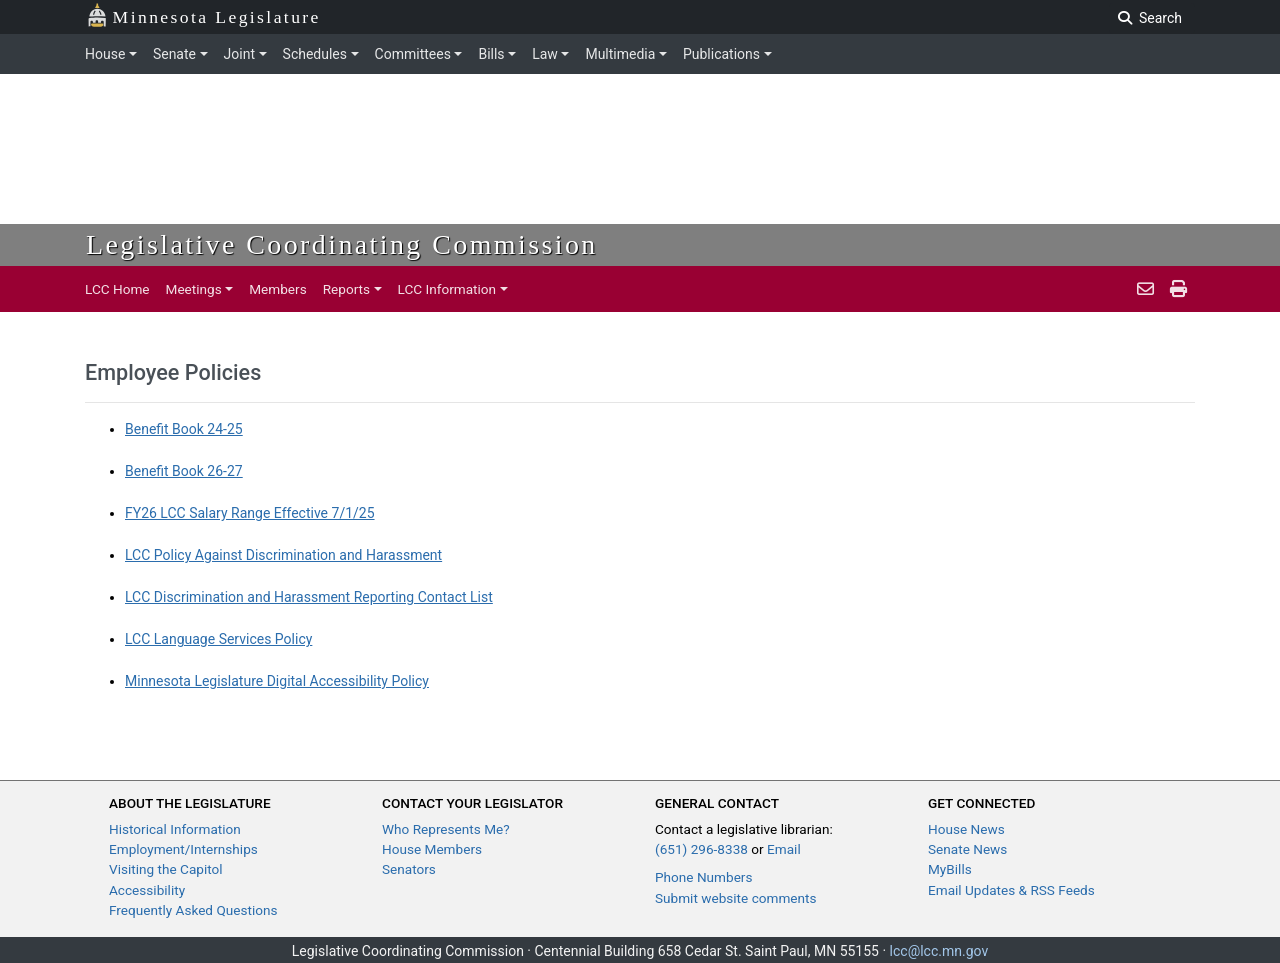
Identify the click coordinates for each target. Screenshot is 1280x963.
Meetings (194, 289)
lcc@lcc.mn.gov (939, 951)
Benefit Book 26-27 (184, 471)
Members (277, 289)
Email (784, 849)
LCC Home (117, 289)
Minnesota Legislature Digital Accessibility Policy (277, 681)
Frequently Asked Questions (193, 910)
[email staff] (1145, 289)
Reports (346, 289)
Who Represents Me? (446, 829)
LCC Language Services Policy (218, 639)
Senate (174, 54)
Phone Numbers (703, 877)
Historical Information (175, 829)
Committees (413, 54)
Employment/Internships (183, 849)
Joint (239, 54)
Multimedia (620, 54)
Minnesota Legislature (203, 15)
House (105, 54)
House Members (432, 849)
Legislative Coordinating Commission (342, 244)
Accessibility (147, 890)
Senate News (967, 849)
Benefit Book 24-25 (184, 429)
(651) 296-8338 (701, 849)
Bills (491, 54)
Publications (721, 54)
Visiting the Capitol (166, 869)
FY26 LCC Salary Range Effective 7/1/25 (250, 513)
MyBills (950, 869)
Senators (409, 869)
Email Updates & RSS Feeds (1011, 890)
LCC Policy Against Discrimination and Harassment (283, 555)
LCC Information (447, 289)
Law (545, 54)
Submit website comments (736, 898)
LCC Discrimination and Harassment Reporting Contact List (309, 597)
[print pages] (1178, 289)
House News (966, 829)
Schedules (315, 54)
